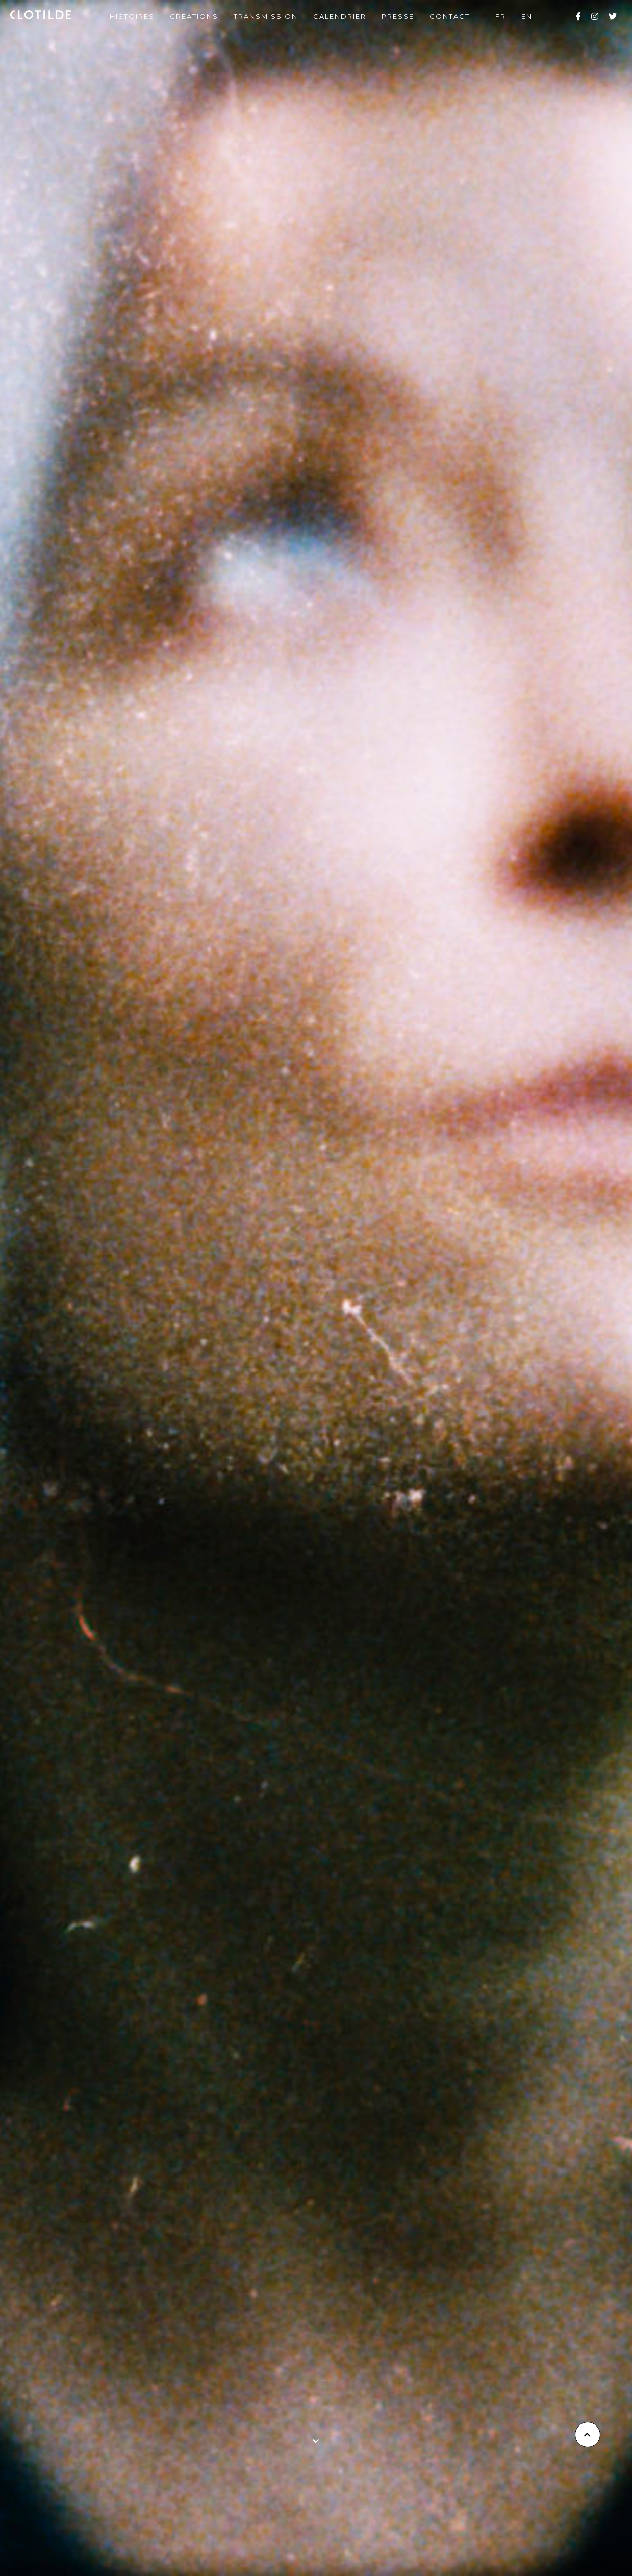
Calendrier (339, 16)
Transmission (266, 16)
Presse (398, 16)
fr (500, 16)
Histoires (132, 16)
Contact (449, 16)
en (527, 16)
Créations (194, 16)
